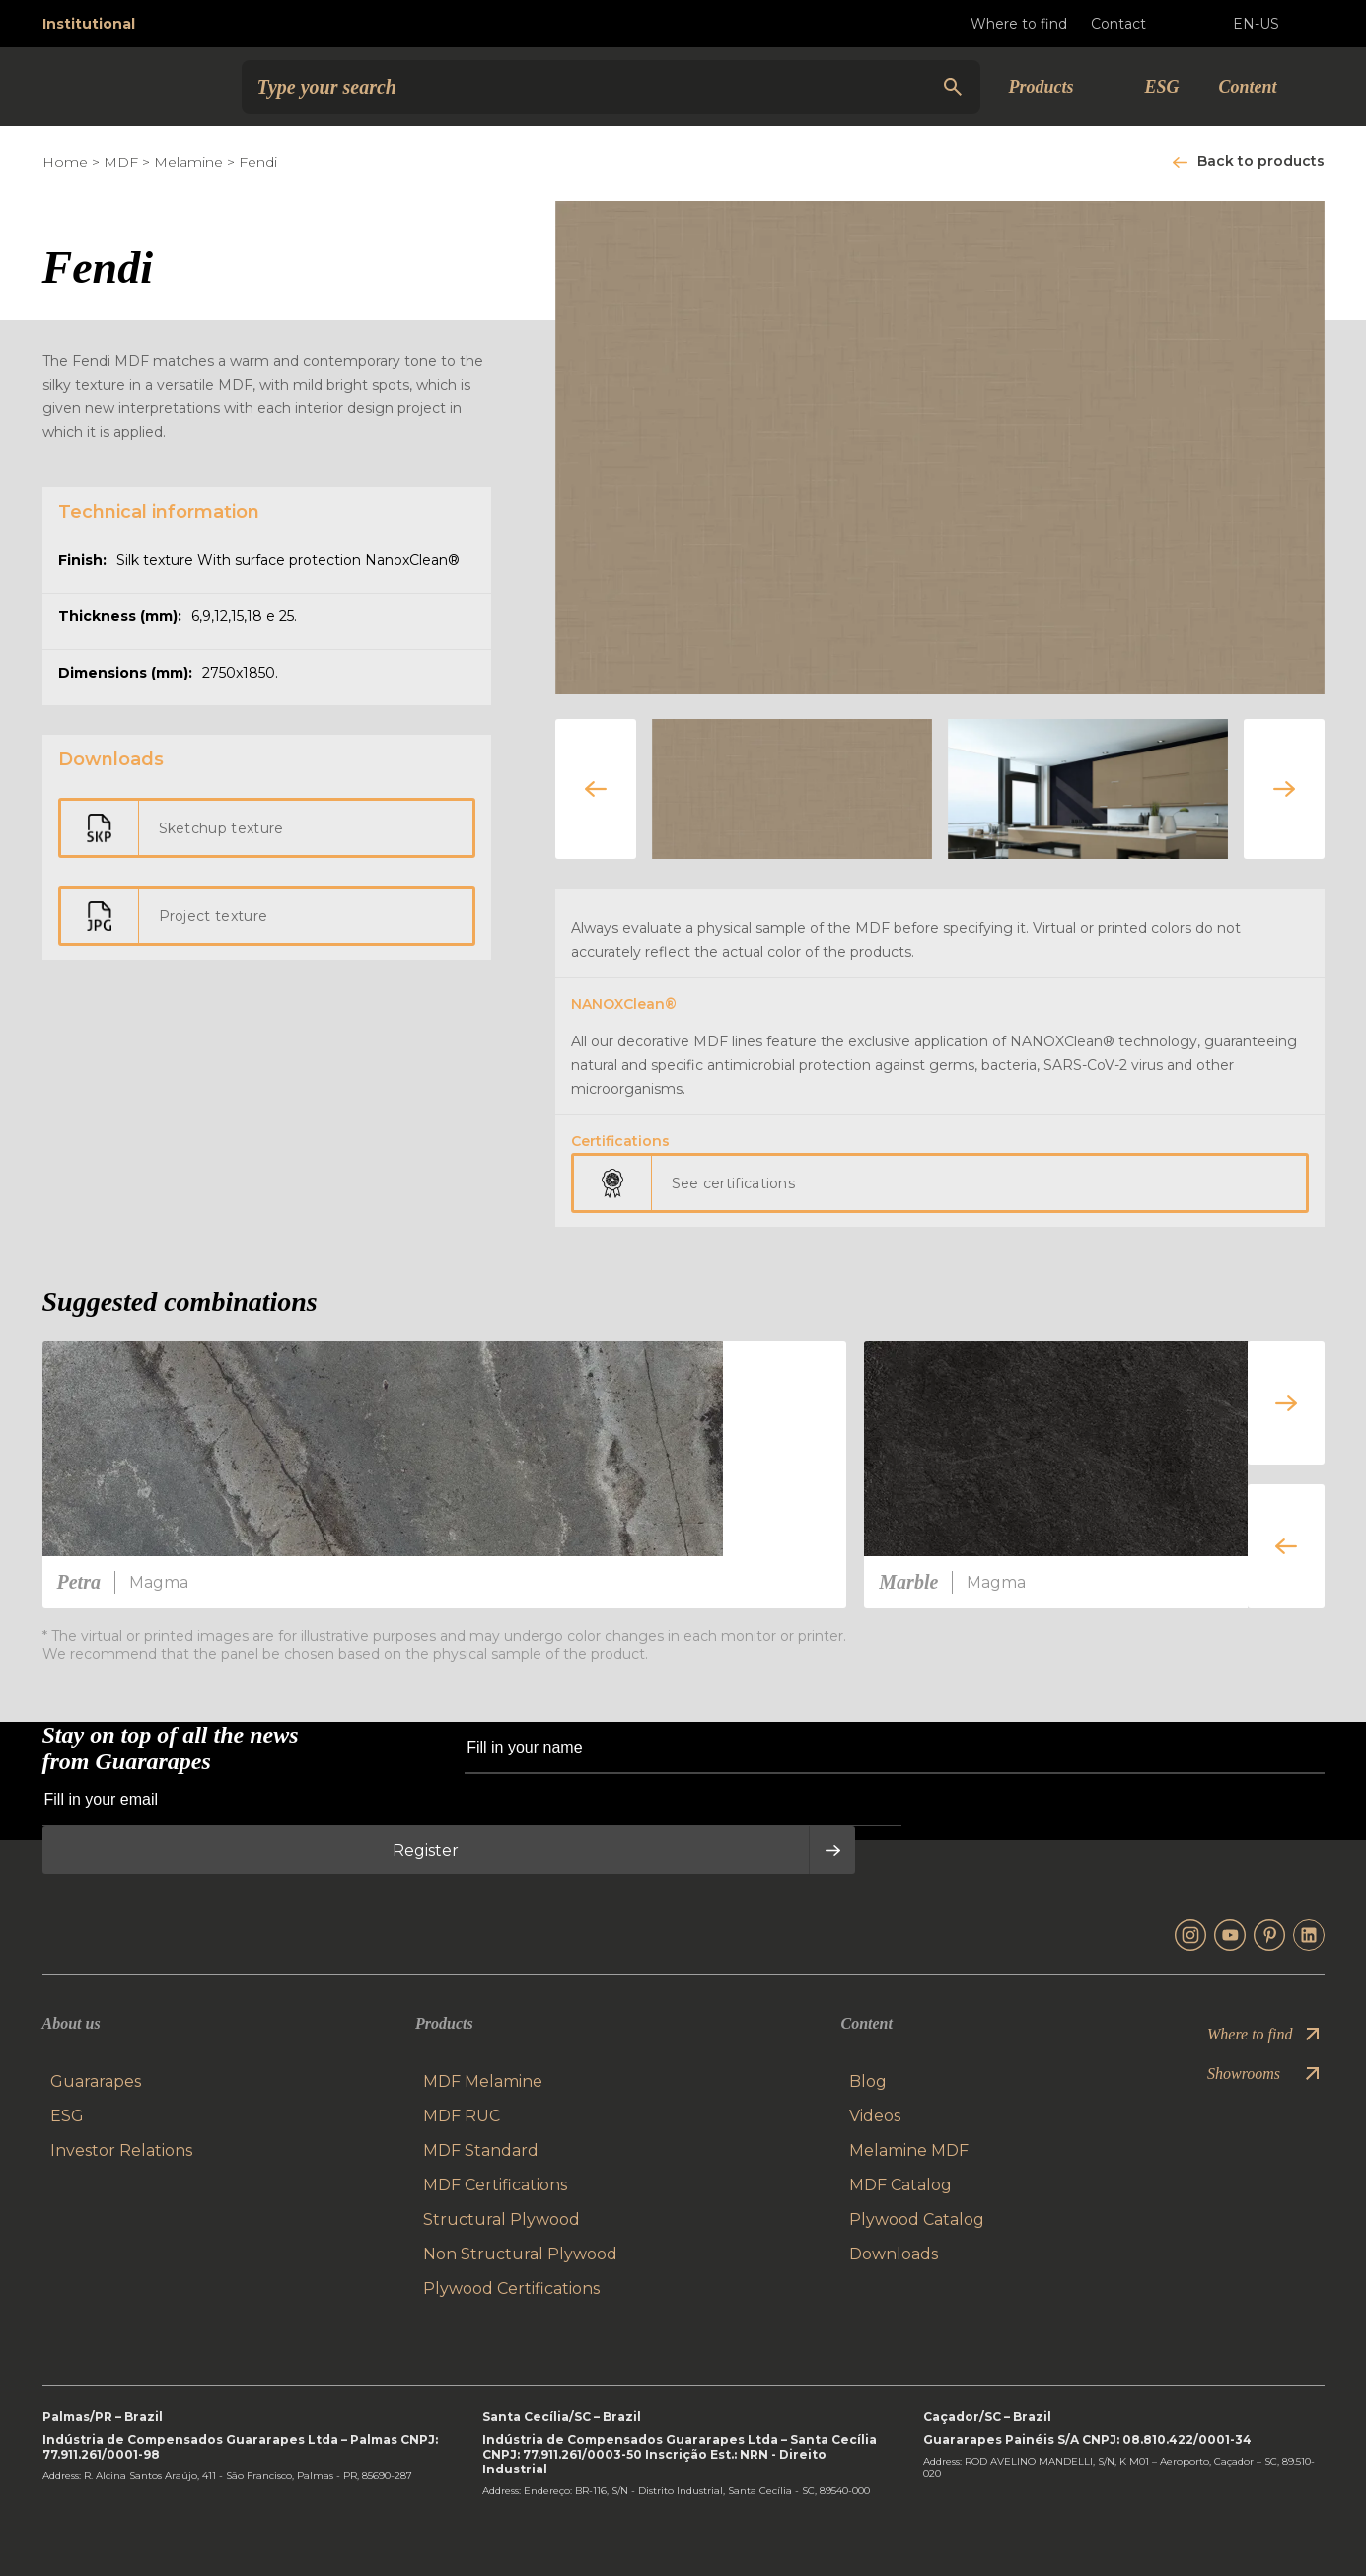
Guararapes (95, 2081)
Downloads (893, 2254)
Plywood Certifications (511, 2288)
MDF (121, 162)
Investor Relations (121, 2150)
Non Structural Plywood (520, 2254)
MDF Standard (481, 2150)
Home (65, 162)
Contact (1134, 24)
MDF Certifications (495, 2185)
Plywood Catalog (916, 2219)
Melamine (188, 162)
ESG (1161, 87)
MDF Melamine (482, 2081)
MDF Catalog (900, 2185)
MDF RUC (461, 2116)
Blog (868, 2081)
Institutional (88, 24)
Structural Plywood (501, 2219)
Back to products (1261, 161)
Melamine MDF (909, 2150)
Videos (874, 2116)
